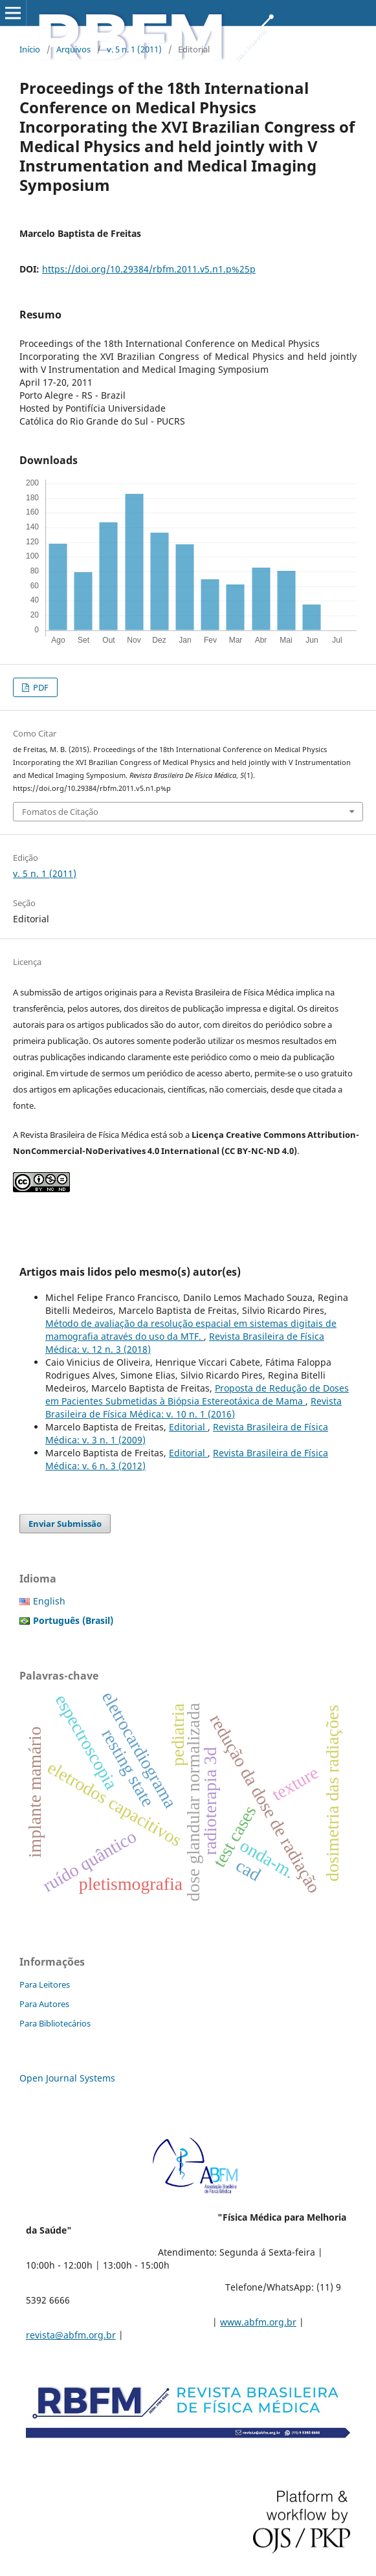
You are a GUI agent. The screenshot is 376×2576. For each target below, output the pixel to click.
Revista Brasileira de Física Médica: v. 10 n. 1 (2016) (193, 1407)
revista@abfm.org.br (71, 2335)
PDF (40, 687)
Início (29, 49)
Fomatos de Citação (60, 811)
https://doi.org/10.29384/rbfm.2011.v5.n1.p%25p (149, 269)
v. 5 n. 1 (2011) (134, 49)
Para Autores (44, 2004)
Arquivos (73, 49)
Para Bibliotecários (55, 2023)
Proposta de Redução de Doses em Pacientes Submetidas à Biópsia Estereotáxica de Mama (197, 1394)
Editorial (188, 1427)
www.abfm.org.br (258, 2322)
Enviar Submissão (65, 1523)
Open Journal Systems (67, 2078)
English (49, 1601)
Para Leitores (44, 1984)
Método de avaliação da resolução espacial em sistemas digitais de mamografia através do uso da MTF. (191, 1329)
